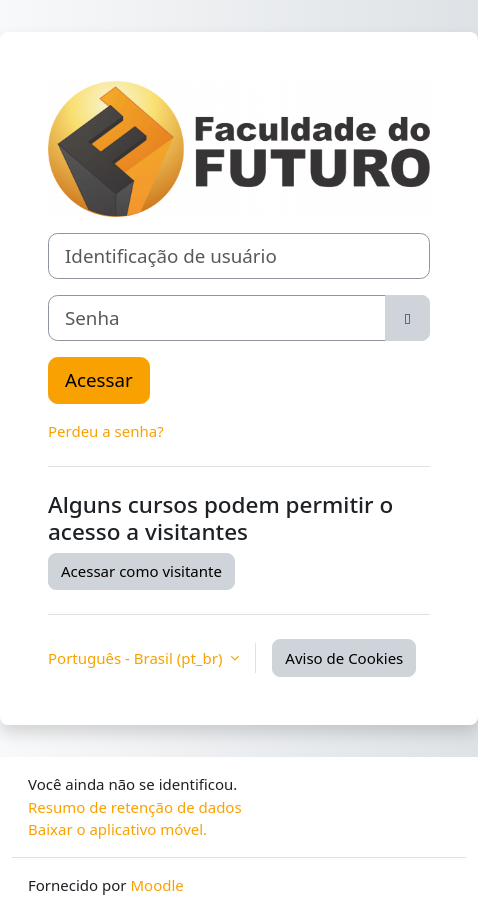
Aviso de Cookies (344, 658)
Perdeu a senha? (106, 431)
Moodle (156, 885)
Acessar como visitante (141, 571)
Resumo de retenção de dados (135, 807)
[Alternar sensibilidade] (407, 318)
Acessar (99, 379)
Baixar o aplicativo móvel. (117, 829)
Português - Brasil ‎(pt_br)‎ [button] (137, 658)
